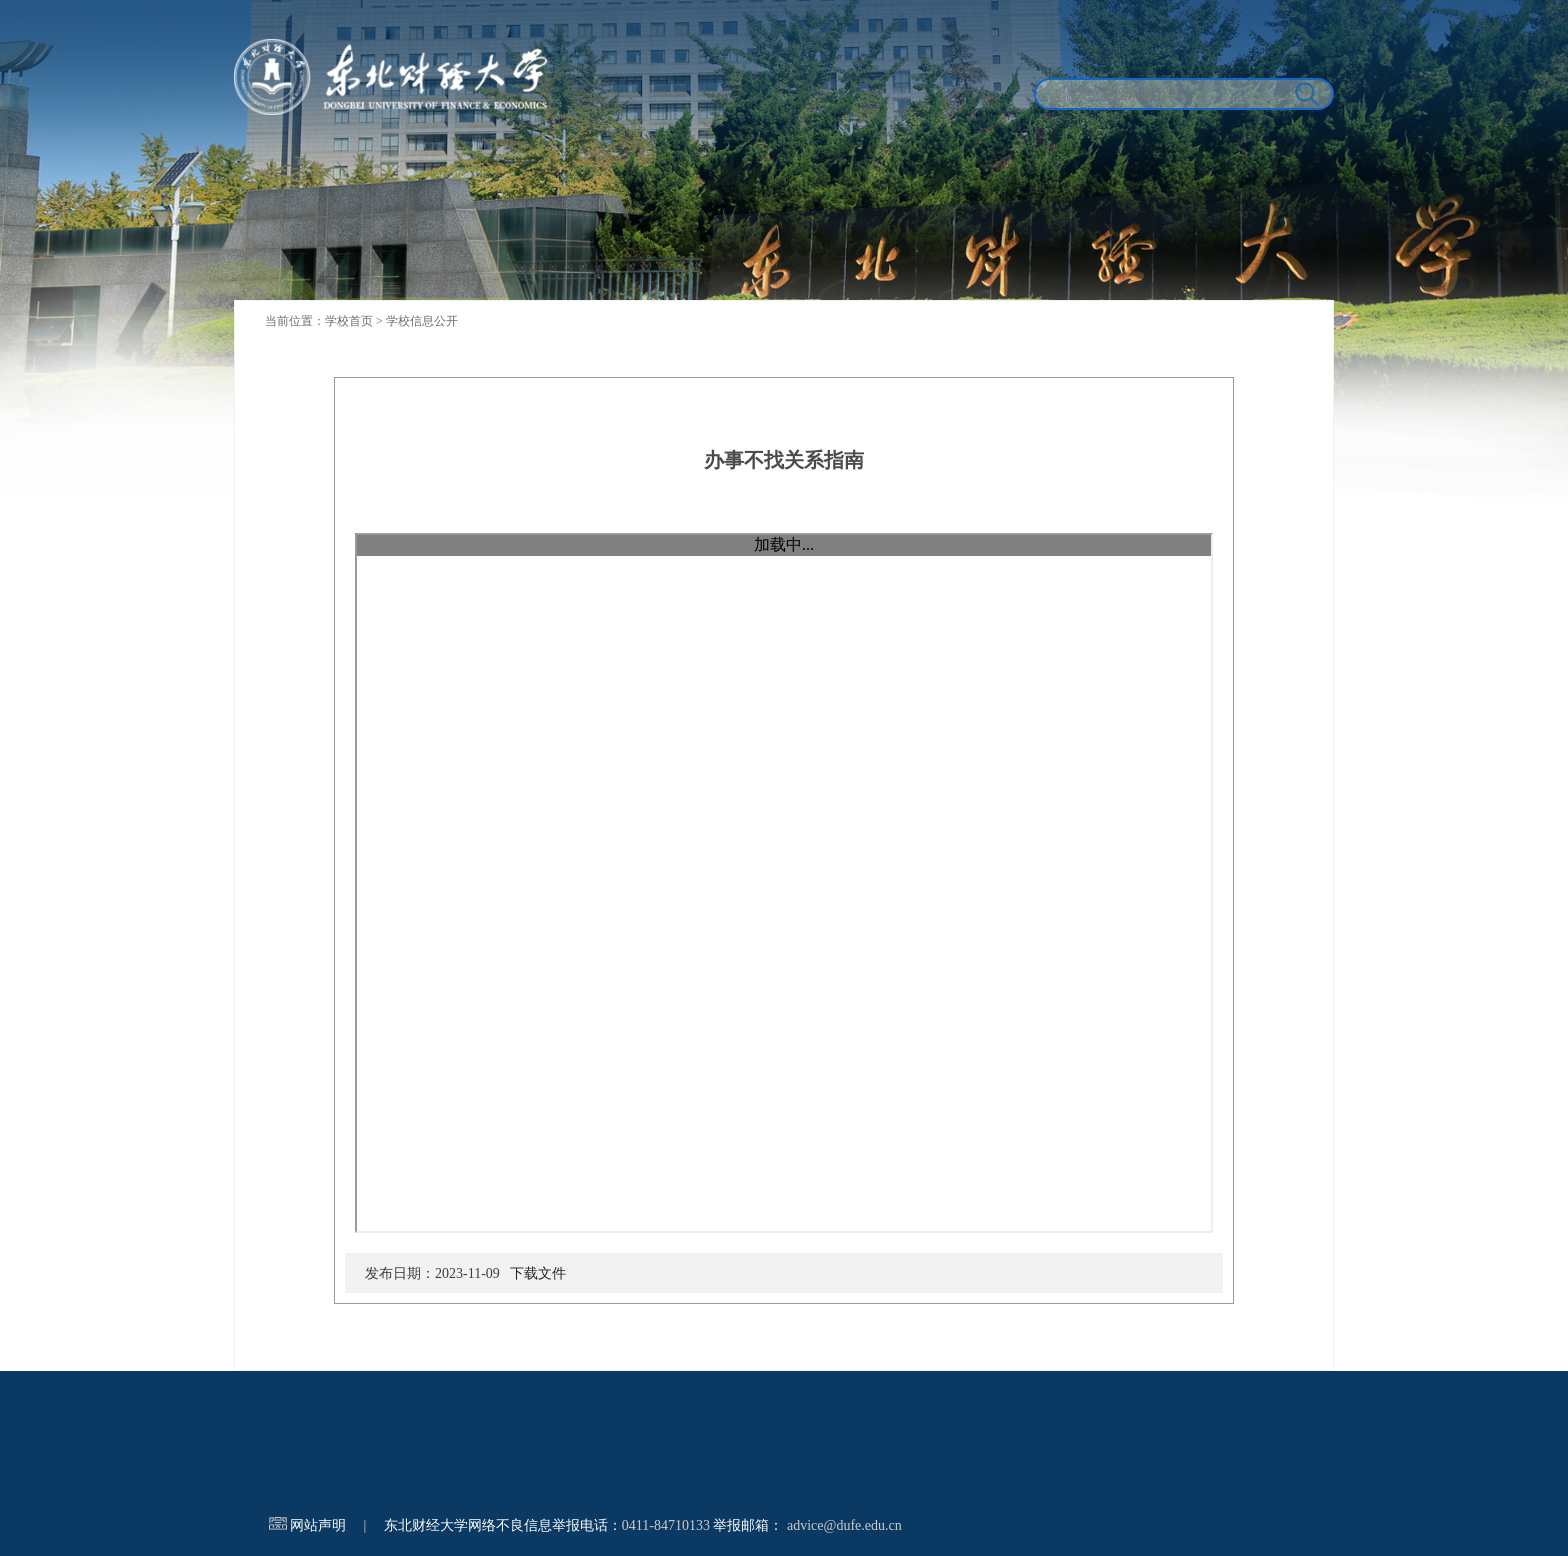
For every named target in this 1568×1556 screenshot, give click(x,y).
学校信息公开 (422, 321)
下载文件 (538, 1273)
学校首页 (349, 321)
